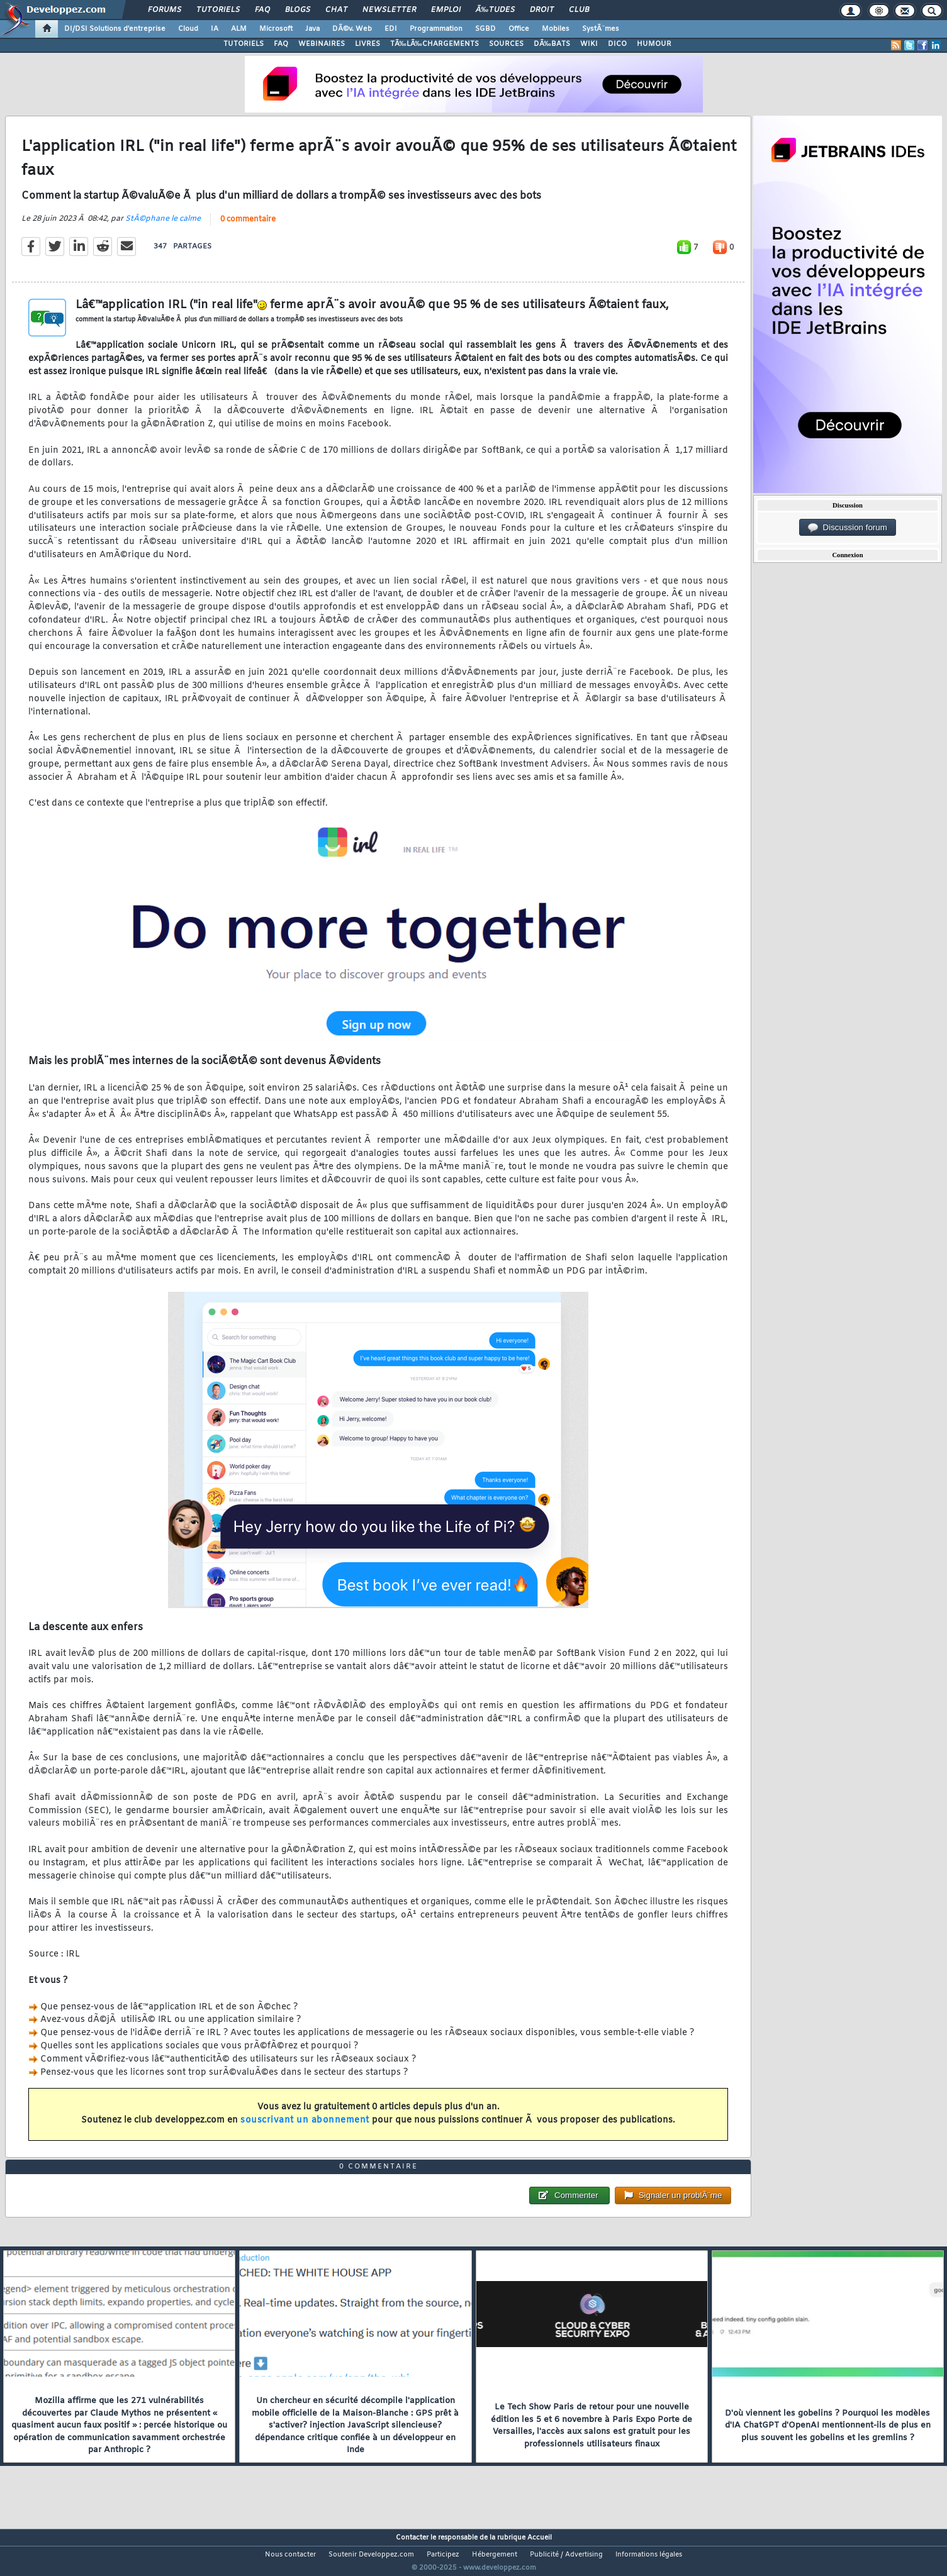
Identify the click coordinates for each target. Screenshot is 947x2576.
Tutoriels (218, 10)
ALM (239, 29)
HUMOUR (654, 44)
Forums (164, 10)
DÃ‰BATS (552, 44)
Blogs (297, 10)
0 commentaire (248, 227)
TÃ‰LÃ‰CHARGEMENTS (434, 44)
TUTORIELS (243, 44)
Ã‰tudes (495, 10)
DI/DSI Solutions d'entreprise (114, 29)
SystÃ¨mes (600, 29)
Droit (542, 10)
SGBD (485, 29)
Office (518, 29)
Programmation (436, 29)
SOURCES (506, 44)
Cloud (188, 29)
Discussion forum (847, 528)
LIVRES (367, 44)
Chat (336, 10)
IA (214, 29)
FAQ (262, 10)
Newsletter (389, 10)
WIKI (589, 44)
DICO (617, 44)
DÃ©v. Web (352, 29)
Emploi (446, 10)
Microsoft (276, 29)
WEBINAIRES (321, 44)
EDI (390, 29)
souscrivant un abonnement (304, 2128)
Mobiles (555, 29)
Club (579, 10)
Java (312, 29)
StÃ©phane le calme (163, 226)
